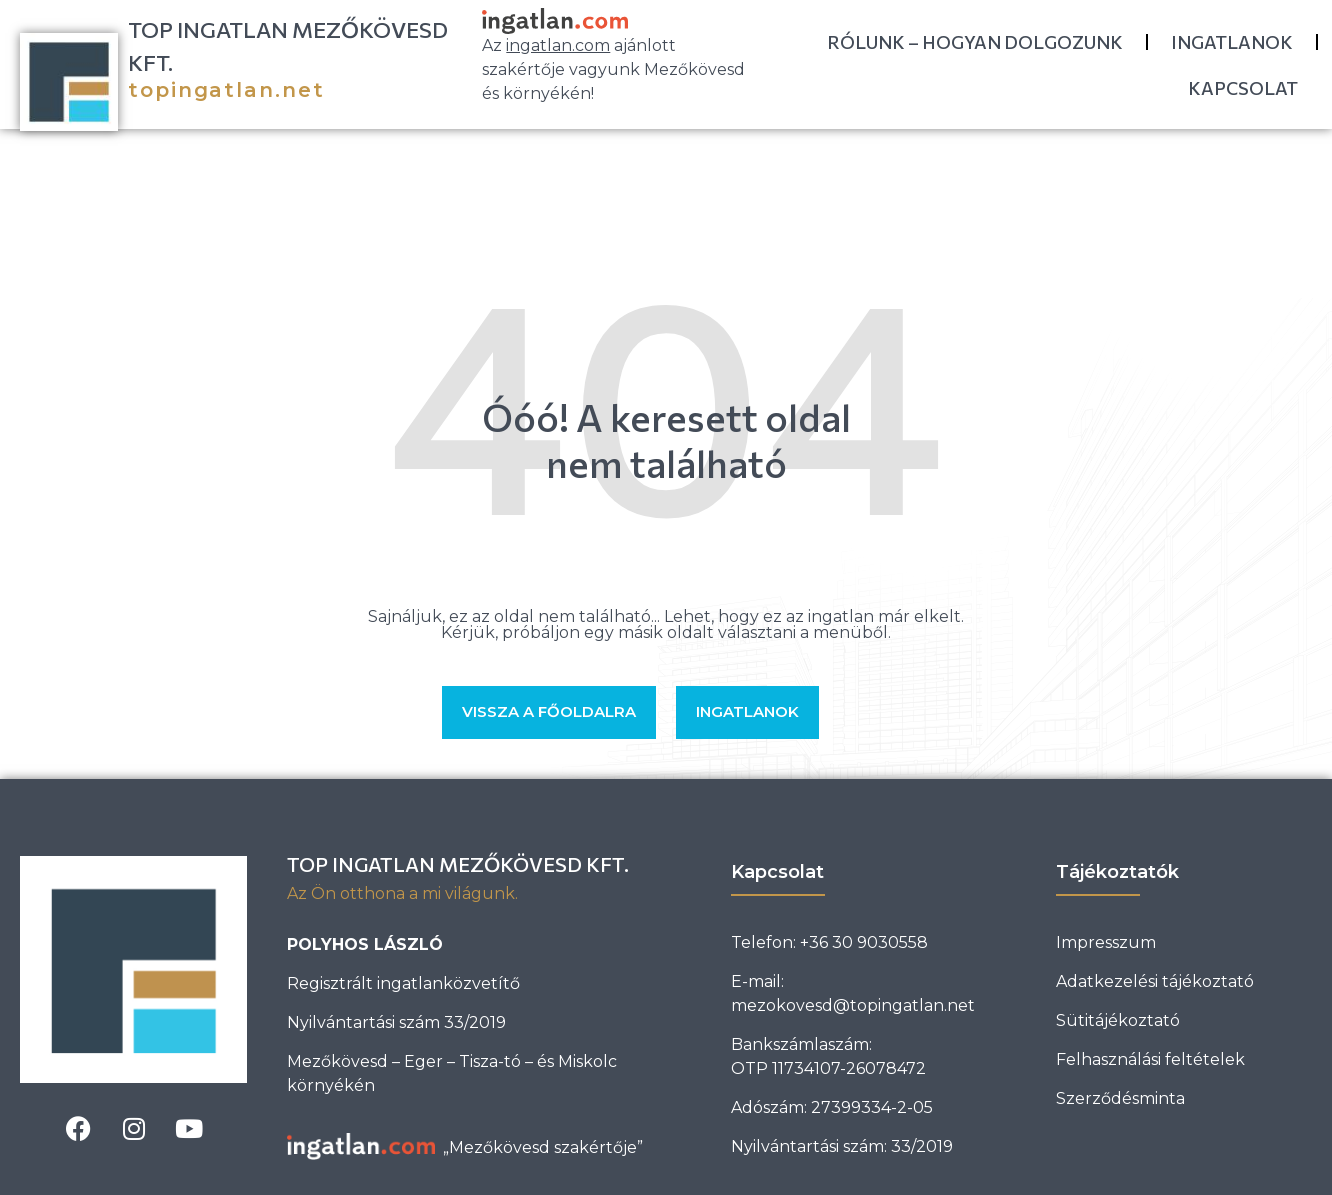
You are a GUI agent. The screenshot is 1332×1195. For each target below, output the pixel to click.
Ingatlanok (1232, 42)
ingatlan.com (558, 45)
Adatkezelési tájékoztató (1155, 981)
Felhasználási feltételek (1150, 1059)
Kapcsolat (1243, 88)
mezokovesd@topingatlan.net (853, 1005)
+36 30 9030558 (864, 942)
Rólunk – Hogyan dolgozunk (975, 42)
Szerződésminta (1120, 1098)
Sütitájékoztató (1118, 1020)
